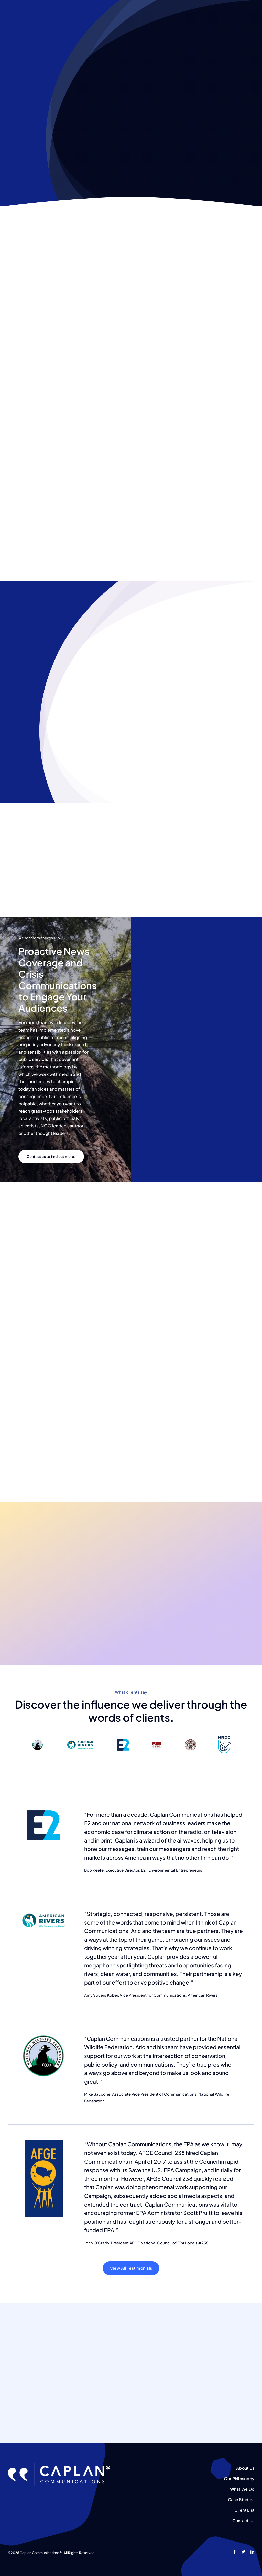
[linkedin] (252, 2552)
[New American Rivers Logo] (80, 1740)
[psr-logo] (156, 1743)
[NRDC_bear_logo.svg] (224, 1738)
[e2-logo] (123, 1741)
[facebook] (234, 2552)
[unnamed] (190, 1740)
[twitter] (243, 2552)
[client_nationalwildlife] (37, 1741)
